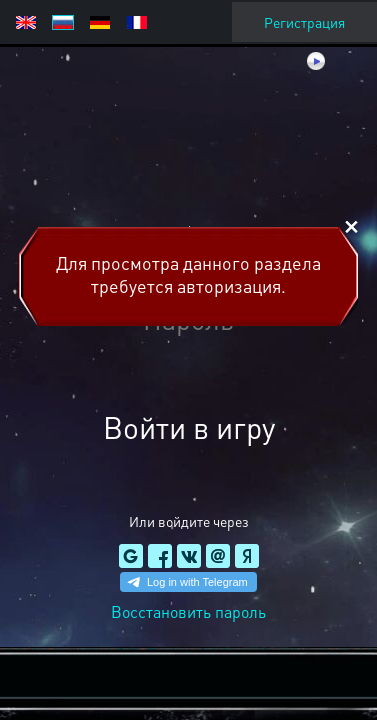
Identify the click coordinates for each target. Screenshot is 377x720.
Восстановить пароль (188, 611)
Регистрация (304, 22)
